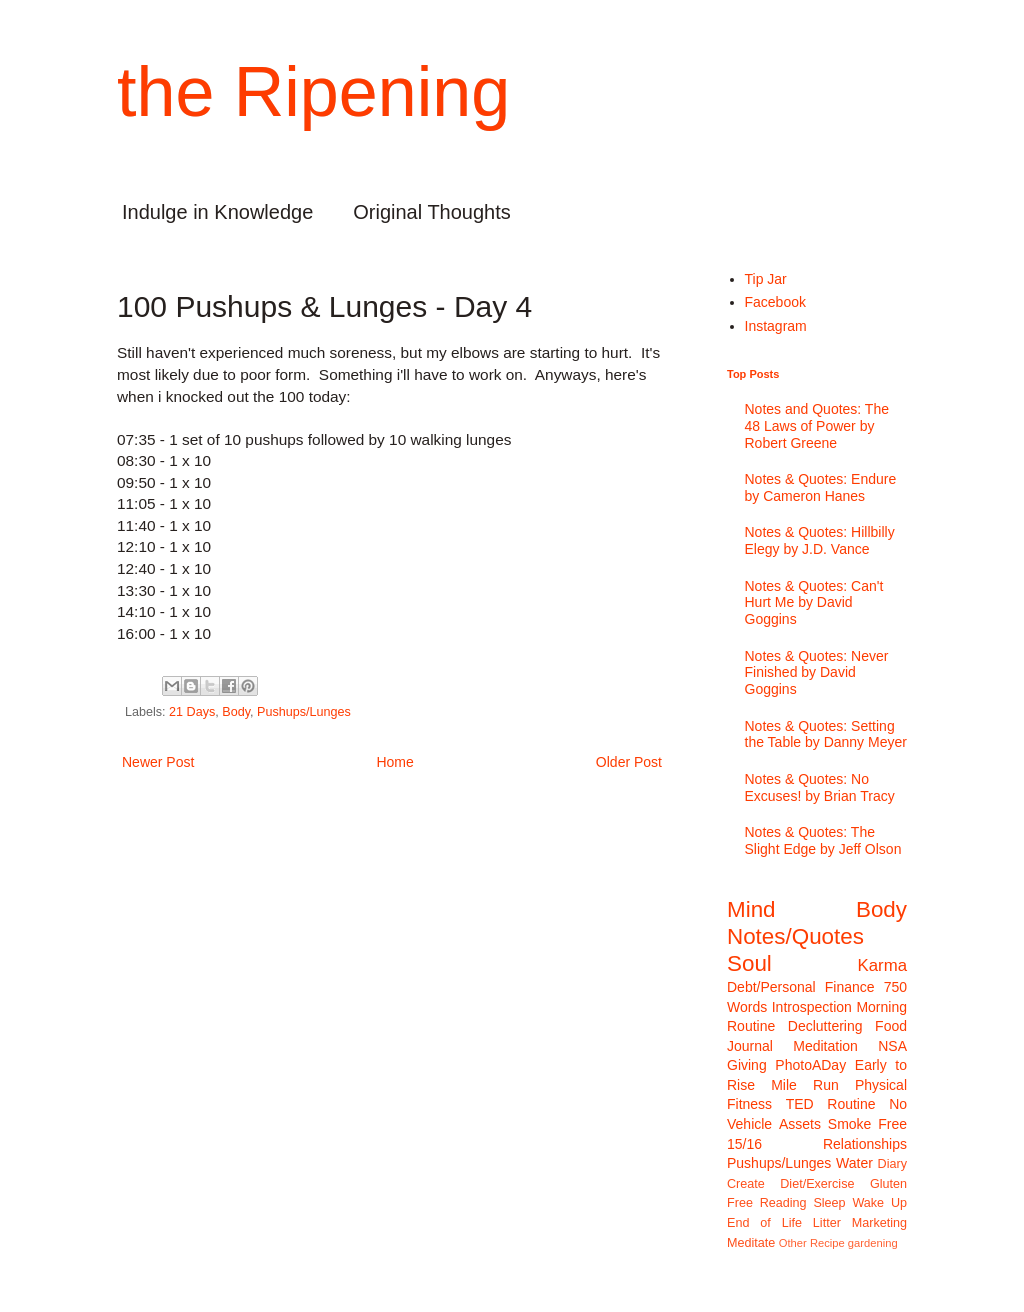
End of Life (764, 1223)
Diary (892, 1164)
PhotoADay (810, 1065)
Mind (751, 909)
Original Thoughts (432, 212)
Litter (827, 1223)
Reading (783, 1203)
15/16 (744, 1144)
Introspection (812, 1007)
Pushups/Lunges (304, 712)
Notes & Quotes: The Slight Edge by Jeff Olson (823, 840)
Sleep (829, 1203)
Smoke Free (867, 1124)
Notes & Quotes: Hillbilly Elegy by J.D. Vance (820, 540)
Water (854, 1163)
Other (793, 1243)
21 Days (192, 712)
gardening (873, 1243)
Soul (749, 963)
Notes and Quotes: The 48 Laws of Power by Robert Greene (817, 426)
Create (746, 1184)
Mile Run (805, 1085)
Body (236, 712)
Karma (882, 965)
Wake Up (879, 1203)
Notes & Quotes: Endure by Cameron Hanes (821, 487)
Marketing (879, 1223)
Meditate (751, 1243)
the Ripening (313, 92)
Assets (800, 1124)
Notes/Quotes (795, 936)
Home (394, 762)
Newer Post (158, 762)
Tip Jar (766, 279)
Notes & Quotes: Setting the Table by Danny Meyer (826, 734)
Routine (851, 1104)
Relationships (865, 1144)
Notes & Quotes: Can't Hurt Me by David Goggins (814, 603)
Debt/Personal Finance (801, 987)
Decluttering (825, 1026)
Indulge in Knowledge (217, 212)
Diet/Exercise (817, 1184)
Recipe (827, 1243)
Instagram (776, 326)
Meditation (825, 1046)
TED (800, 1104)
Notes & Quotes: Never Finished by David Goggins (817, 673)
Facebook (775, 302)
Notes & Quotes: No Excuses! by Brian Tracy (820, 787)
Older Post (629, 762)
